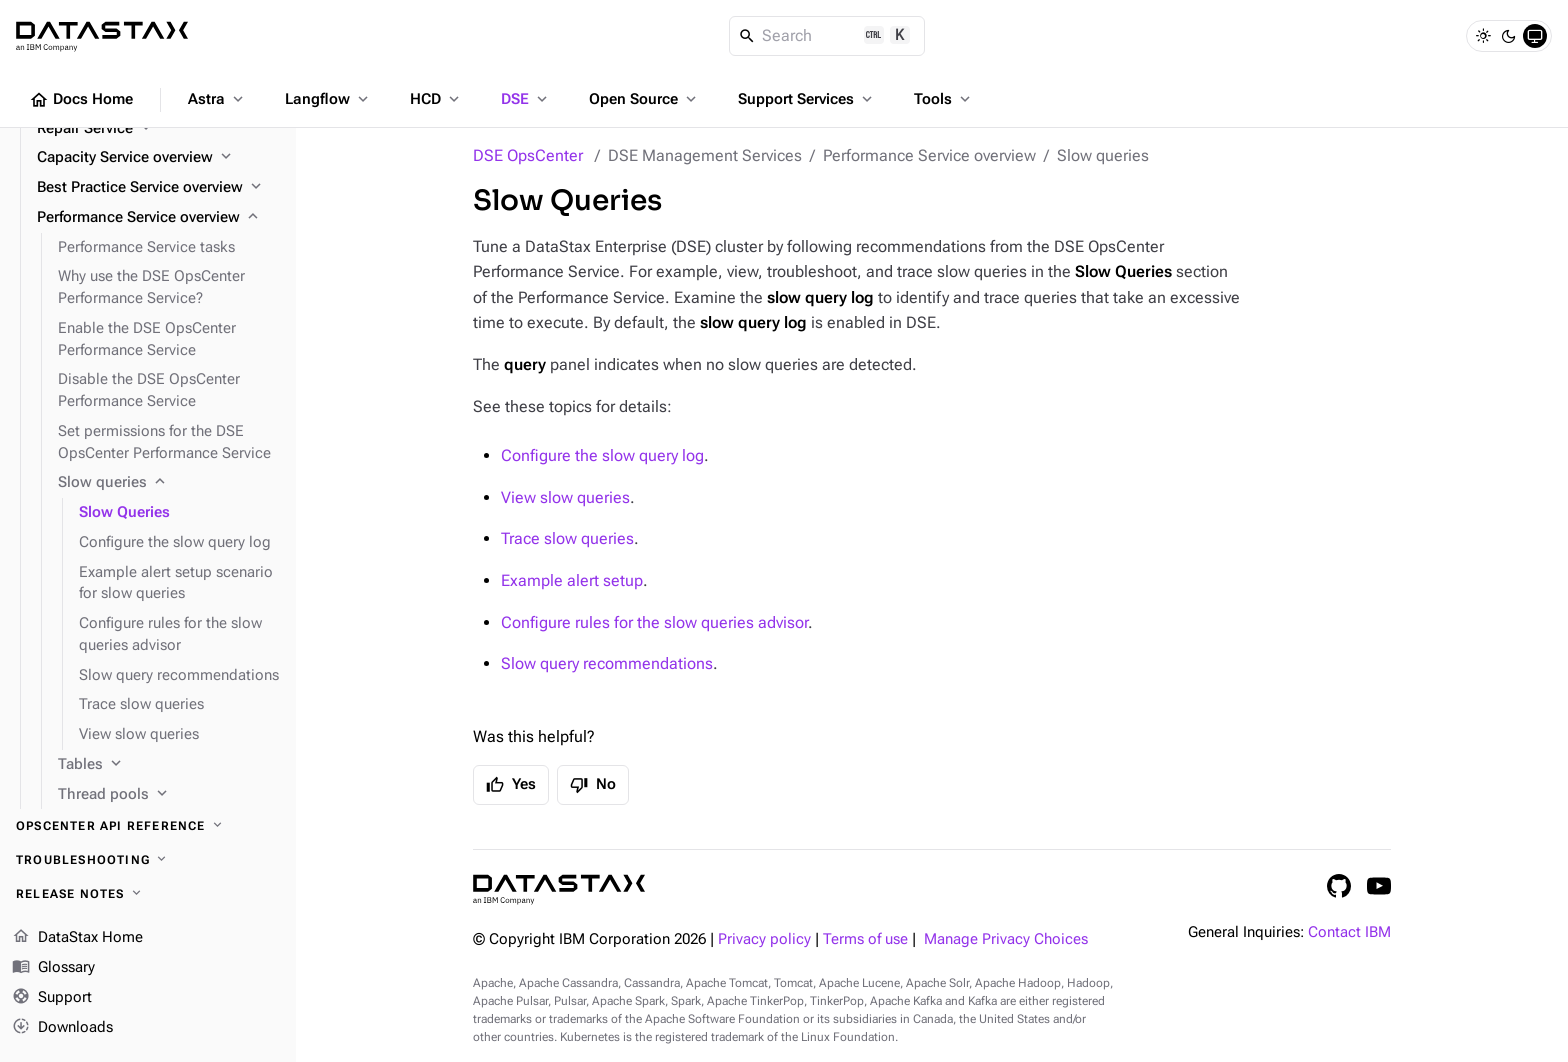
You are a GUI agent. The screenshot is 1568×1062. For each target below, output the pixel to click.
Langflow (328, 99)
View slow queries (565, 497)
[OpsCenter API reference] (148, 826)
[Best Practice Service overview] (158, 188)
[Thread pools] (169, 795)
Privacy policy (764, 939)
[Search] (827, 36)
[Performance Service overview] (158, 218)
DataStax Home (77, 938)
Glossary (53, 968)
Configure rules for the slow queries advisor (654, 622)
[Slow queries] (169, 483)
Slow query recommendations (607, 663)
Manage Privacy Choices (1006, 939)
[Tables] (169, 765)
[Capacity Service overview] (158, 158)
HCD (436, 99)
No (593, 785)
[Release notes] (148, 894)
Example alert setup (572, 580)
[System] (1535, 36)
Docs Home (81, 100)
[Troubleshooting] (148, 860)
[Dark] (1509, 36)
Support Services (807, 99)
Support (52, 998)
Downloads (62, 1027)
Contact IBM (1349, 932)
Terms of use (865, 939)
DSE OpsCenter (528, 155)
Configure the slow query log (602, 455)
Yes (511, 785)
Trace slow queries (567, 538)
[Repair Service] (158, 129)
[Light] (1483, 36)
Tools (944, 99)
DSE (526, 99)
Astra (217, 99)
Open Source (644, 99)
